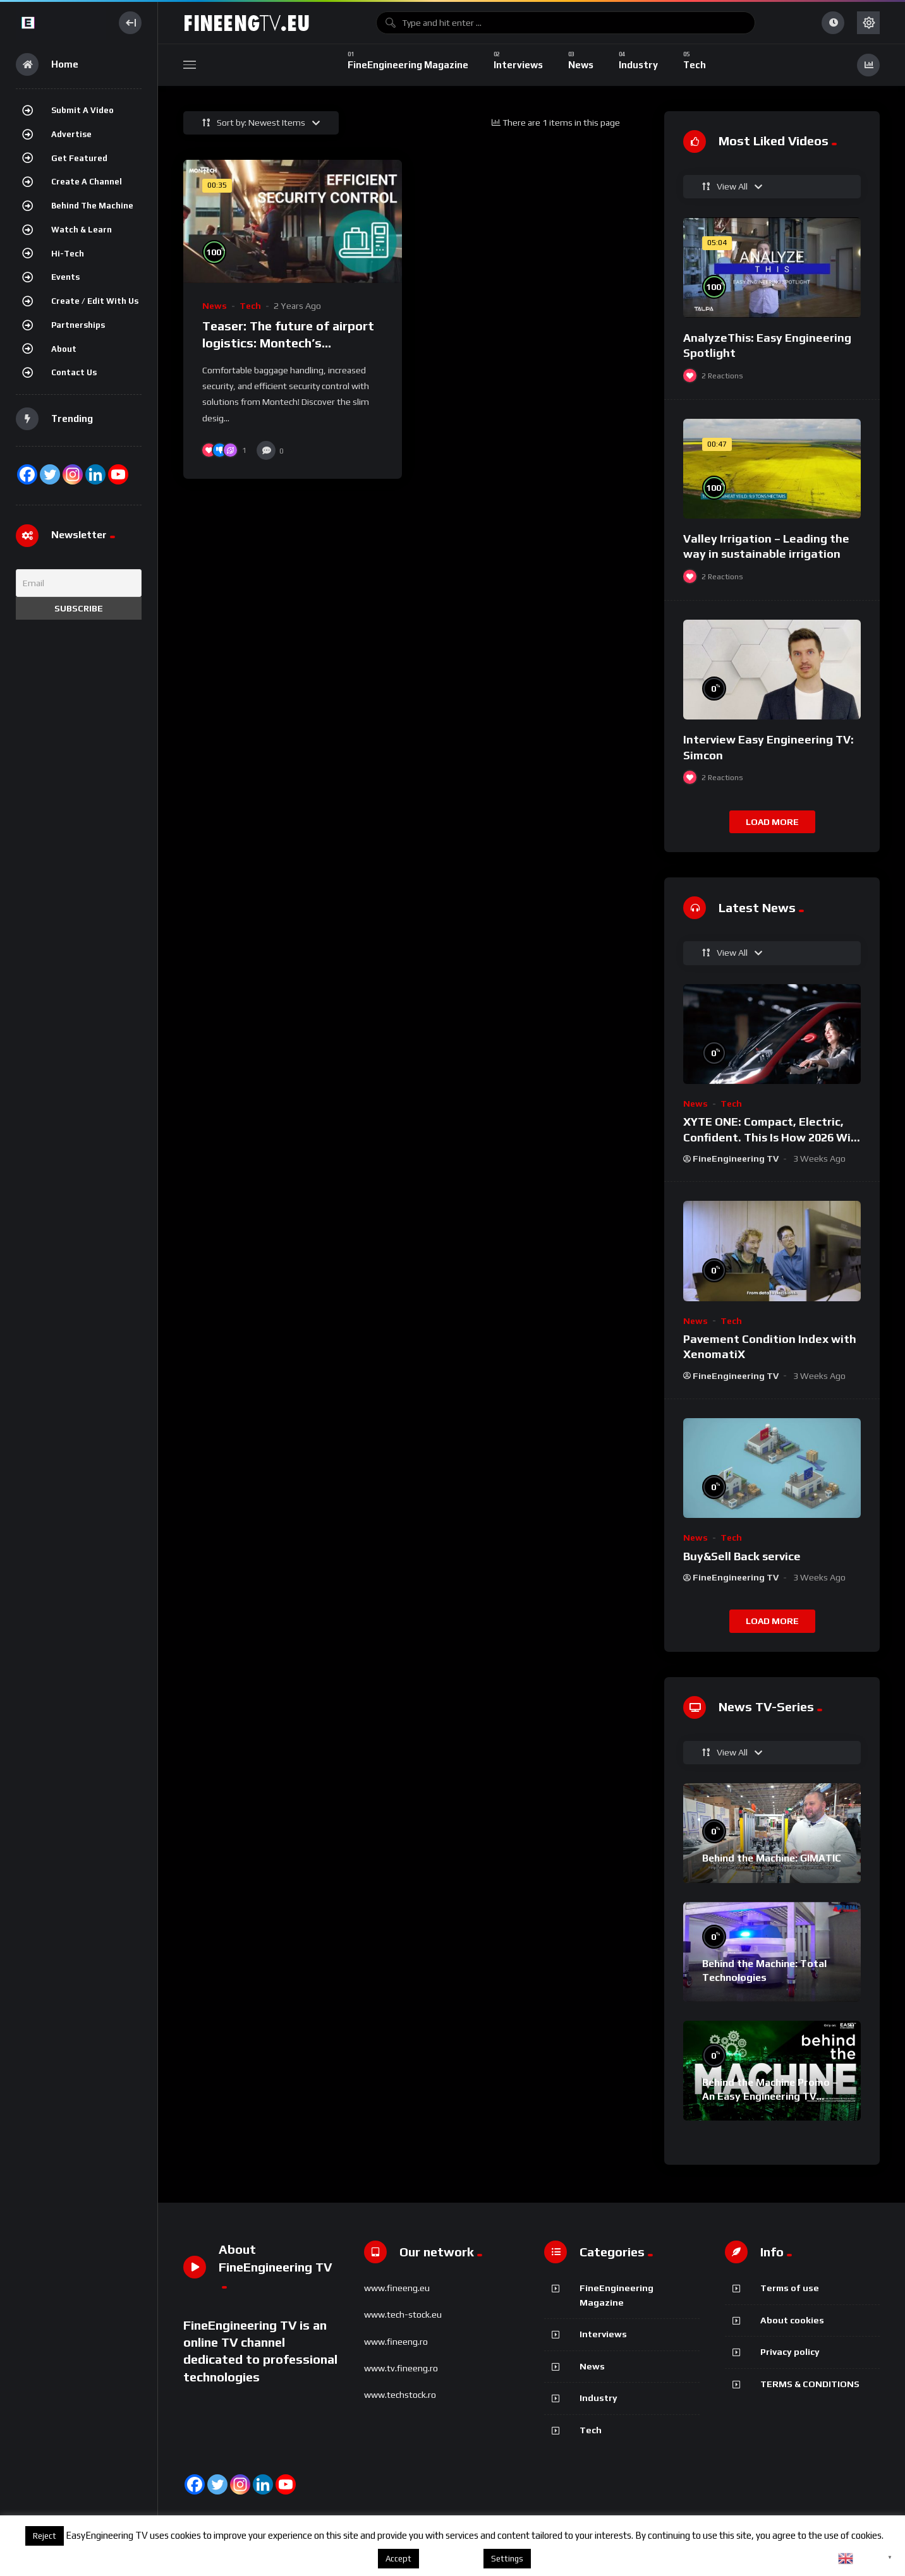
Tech (250, 306)
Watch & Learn (81, 229)
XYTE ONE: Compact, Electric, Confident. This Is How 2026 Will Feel (770, 1137)
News (214, 306)
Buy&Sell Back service (742, 1556)
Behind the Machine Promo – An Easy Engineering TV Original (770, 2096)
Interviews (603, 2334)
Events (65, 277)
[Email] (79, 583)
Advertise (71, 134)
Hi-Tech (67, 253)
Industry (598, 2398)
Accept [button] (398, 2558)
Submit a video (82, 110)
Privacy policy (790, 2352)
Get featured (79, 158)
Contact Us (74, 372)
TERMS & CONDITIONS (809, 2384)
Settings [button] (507, 2558)
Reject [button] (44, 2536)
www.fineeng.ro (396, 2342)
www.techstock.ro (400, 2395)
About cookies (792, 2320)
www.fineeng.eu (397, 2288)
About (63, 349)
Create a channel (86, 181)
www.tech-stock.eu (403, 2314)
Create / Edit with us (94, 301)
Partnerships (78, 325)
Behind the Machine (92, 205)
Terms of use (789, 2288)
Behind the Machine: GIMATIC (771, 1858)
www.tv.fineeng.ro (401, 2368)
